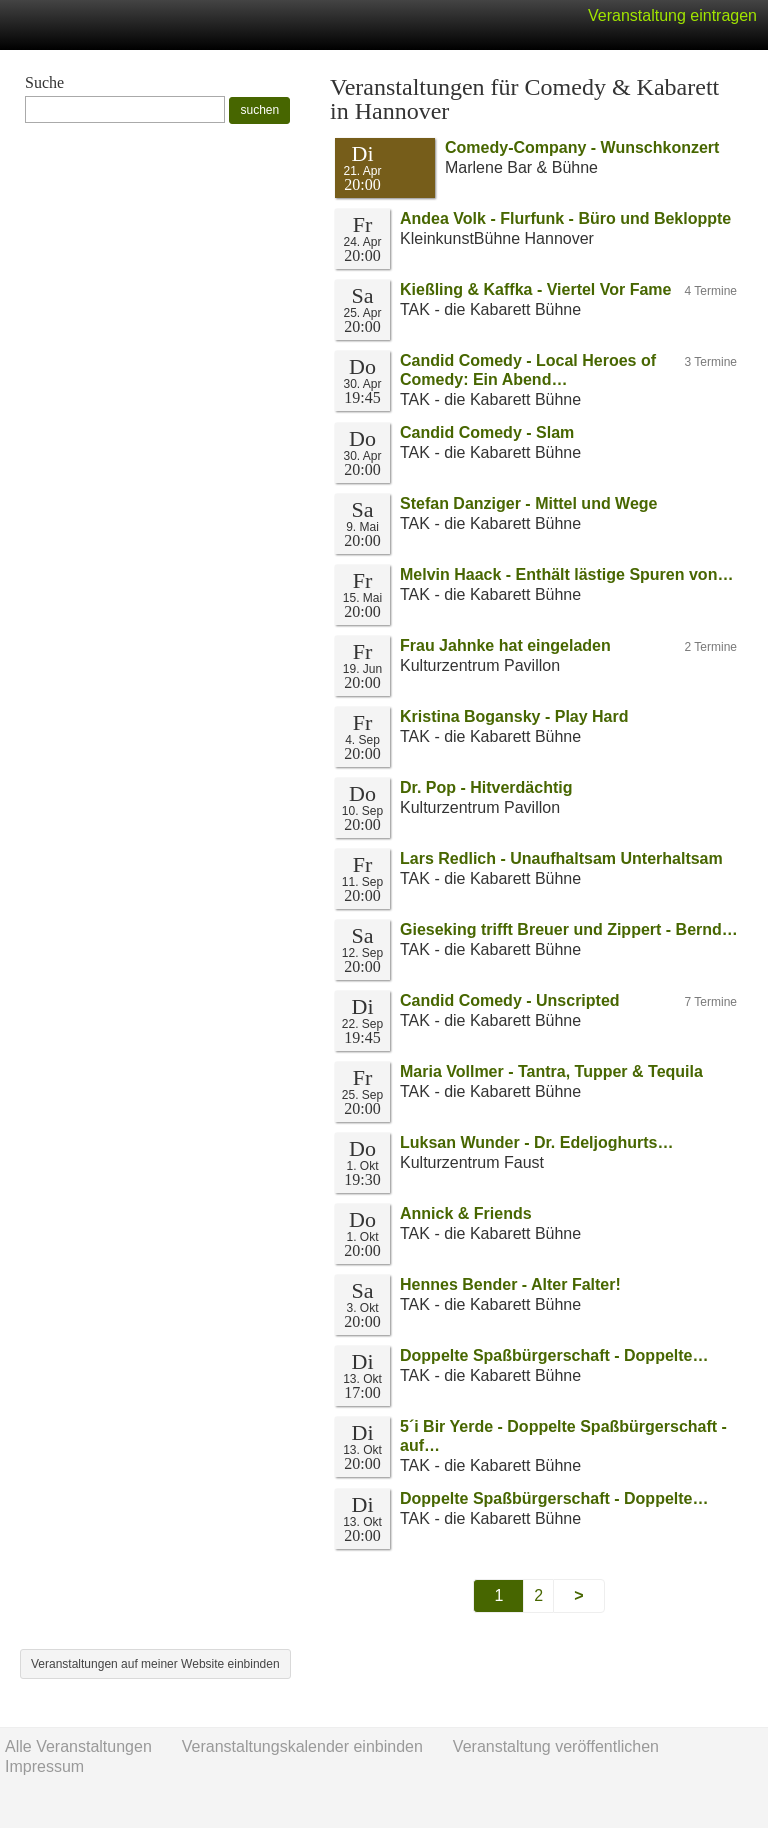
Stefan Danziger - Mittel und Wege (529, 503)
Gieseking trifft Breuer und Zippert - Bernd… (569, 929)
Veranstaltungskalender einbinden (302, 1746)
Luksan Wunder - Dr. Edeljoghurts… (537, 1142)
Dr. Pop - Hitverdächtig (486, 787)
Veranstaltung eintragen (672, 15)
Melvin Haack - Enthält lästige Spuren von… (566, 574)
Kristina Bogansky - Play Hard (514, 716)
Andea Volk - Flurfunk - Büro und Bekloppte (565, 218)
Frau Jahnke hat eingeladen (505, 645)
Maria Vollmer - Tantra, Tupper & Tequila (551, 1071)
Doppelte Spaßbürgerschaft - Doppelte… (554, 1355)
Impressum (44, 1766)
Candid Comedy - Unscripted (510, 1000)
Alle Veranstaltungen (78, 1746)
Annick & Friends (466, 1213)
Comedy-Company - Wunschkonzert (582, 147)
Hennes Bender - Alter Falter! (510, 1284)
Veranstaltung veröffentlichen (556, 1746)
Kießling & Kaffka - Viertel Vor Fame (535, 289)
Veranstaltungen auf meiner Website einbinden (155, 1664)
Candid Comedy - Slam (487, 432)
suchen (259, 110)
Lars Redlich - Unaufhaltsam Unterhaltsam (561, 858)
